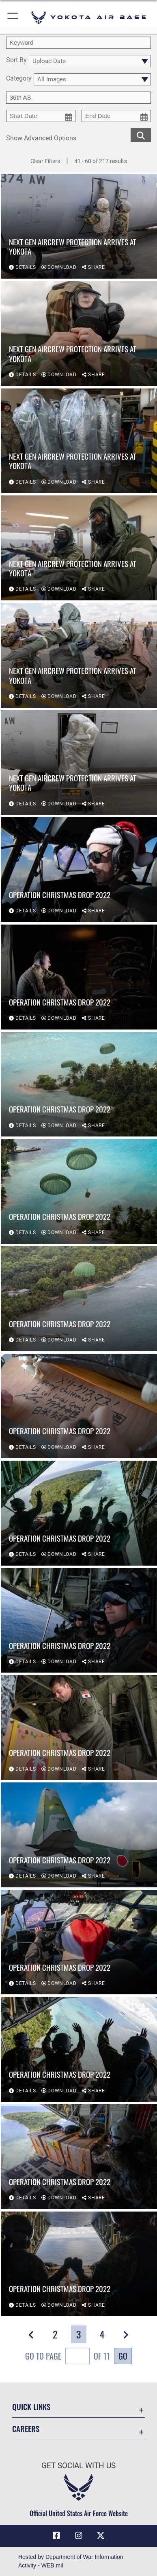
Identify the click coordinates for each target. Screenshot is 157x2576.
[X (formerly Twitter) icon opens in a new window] (101, 2536)
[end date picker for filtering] (116, 116)
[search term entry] (78, 43)
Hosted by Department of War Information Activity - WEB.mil (70, 2561)
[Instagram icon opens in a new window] (79, 2536)
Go (122, 2356)
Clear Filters (45, 161)
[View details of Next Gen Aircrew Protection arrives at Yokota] (79, 226)
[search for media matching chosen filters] (141, 134)
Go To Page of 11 (67, 2357)
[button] (13, 17)
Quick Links (31, 2406)
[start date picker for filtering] (40, 116)
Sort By (16, 60)
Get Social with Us (78, 2465)
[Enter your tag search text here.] (78, 98)
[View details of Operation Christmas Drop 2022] (79, 869)
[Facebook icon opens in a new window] (56, 2536)
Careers (25, 2428)
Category (19, 78)
